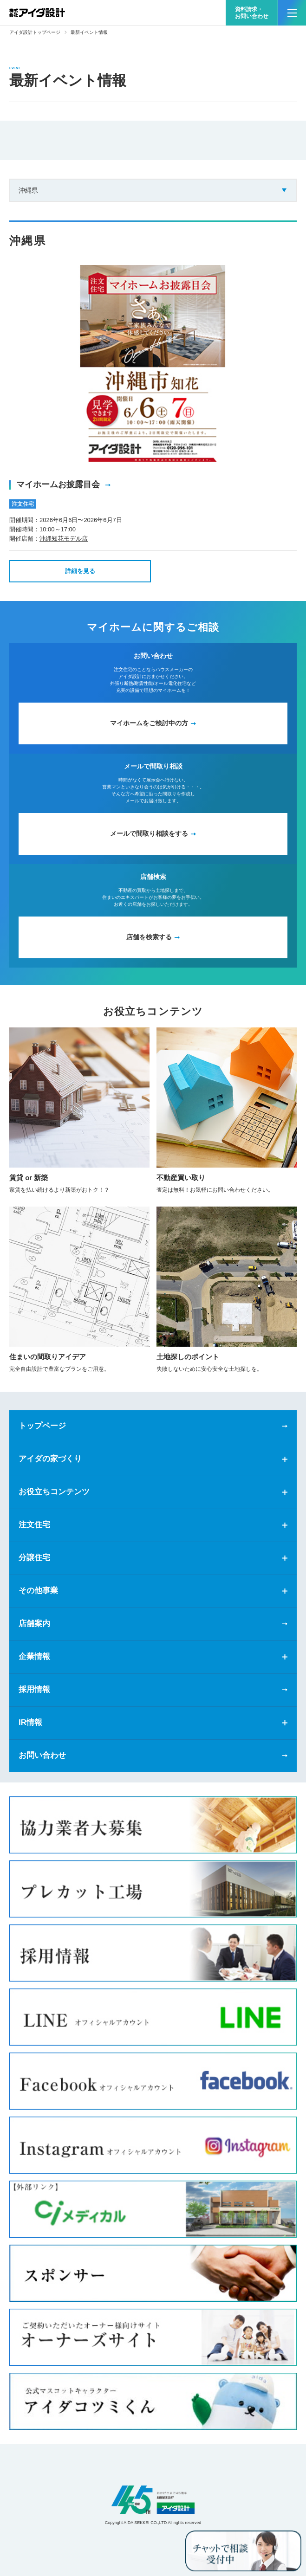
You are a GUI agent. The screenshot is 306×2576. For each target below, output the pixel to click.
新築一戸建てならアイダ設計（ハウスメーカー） (37, 13)
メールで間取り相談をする (149, 833)
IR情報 (30, 1722)
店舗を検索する (149, 937)
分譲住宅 (34, 1557)
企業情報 (34, 1656)
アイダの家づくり (50, 1458)
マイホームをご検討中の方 (149, 723)
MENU (287, 9)
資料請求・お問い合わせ (251, 12)
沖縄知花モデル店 (63, 538)
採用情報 (34, 1689)
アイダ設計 (153, 2500)
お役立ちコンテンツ (54, 1491)
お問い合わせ (42, 1755)
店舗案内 (34, 1623)
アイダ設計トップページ (34, 32)
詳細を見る (80, 571)
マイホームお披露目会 (59, 484)
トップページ (42, 1425)
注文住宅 (34, 1524)
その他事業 (38, 1590)
